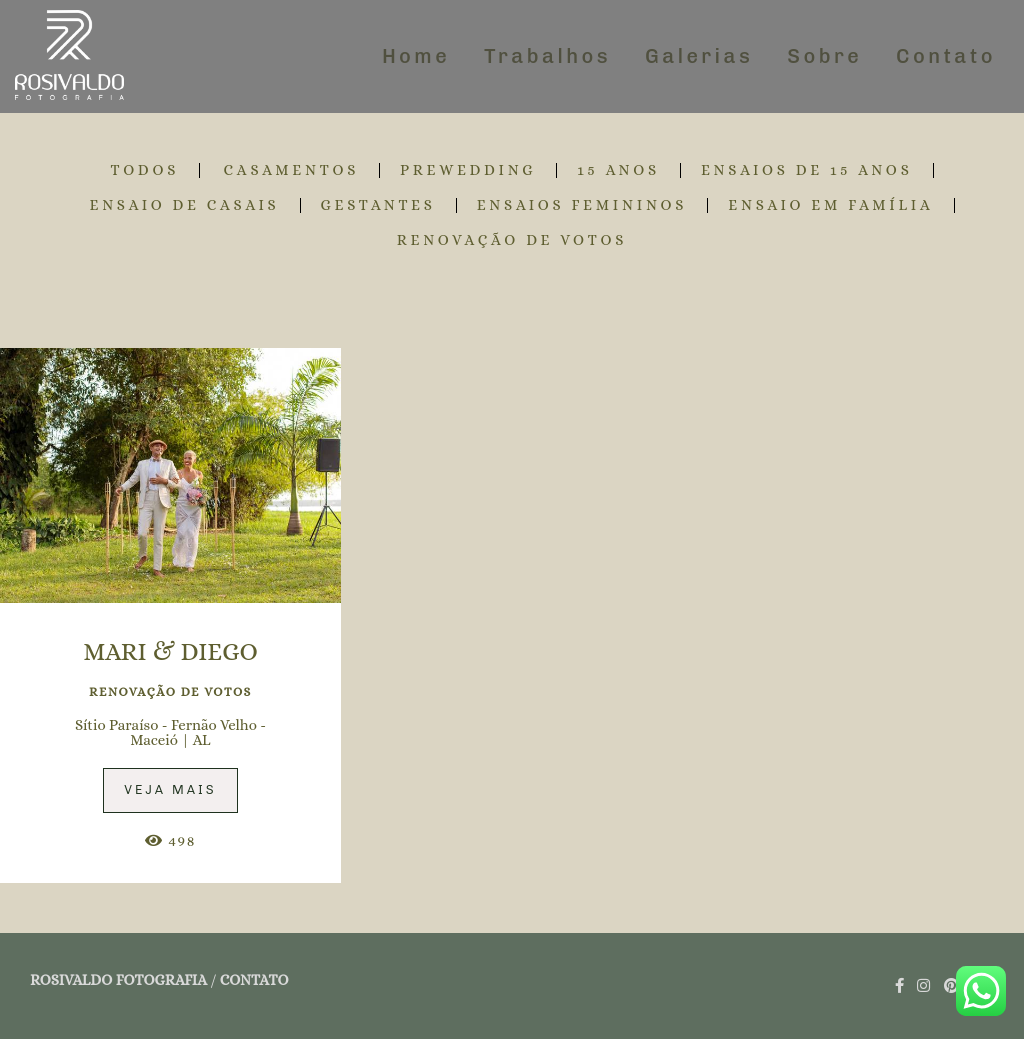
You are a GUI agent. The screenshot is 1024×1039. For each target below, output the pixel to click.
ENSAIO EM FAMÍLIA (830, 205)
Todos (144, 170)
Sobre (824, 56)
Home (416, 56)
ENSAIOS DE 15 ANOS (807, 170)
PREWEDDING (468, 170)
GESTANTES (378, 205)
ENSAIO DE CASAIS (184, 205)
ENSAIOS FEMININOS (582, 205)
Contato (946, 56)
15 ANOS (618, 170)
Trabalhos (547, 56)
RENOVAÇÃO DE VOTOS (512, 240)
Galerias (699, 56)
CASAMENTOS (292, 170)
